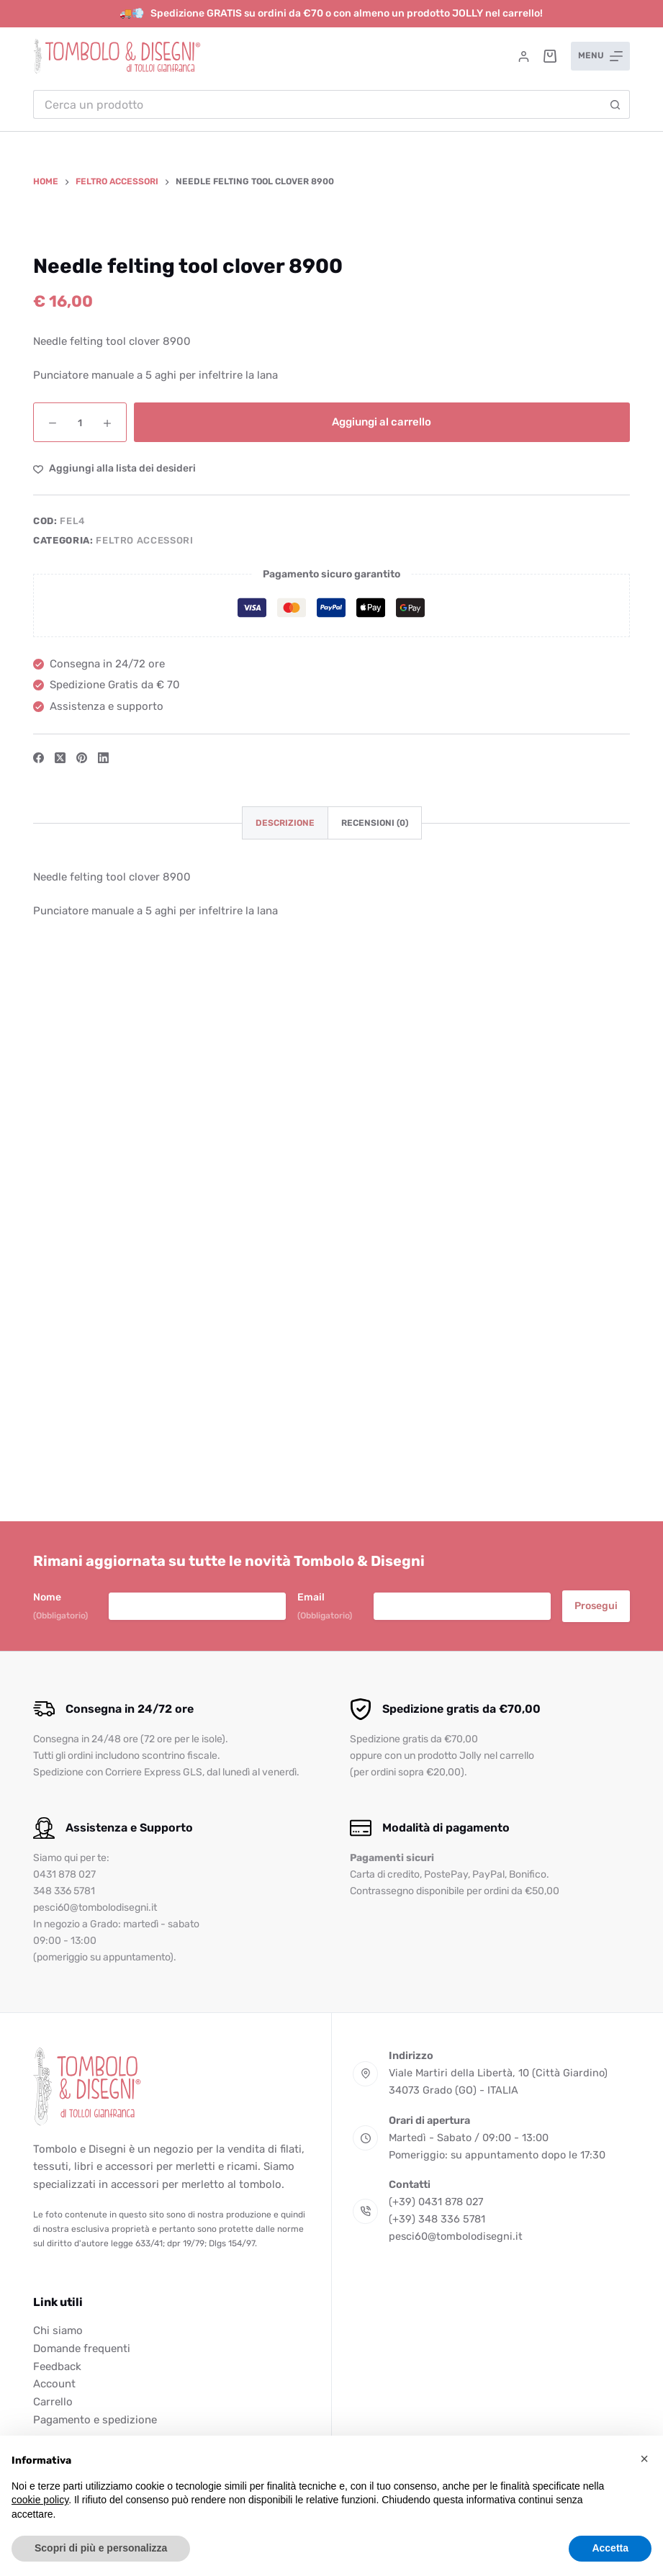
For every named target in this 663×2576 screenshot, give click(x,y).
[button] (644, 2458)
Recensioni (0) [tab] (374, 1331)
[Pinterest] (81, 1266)
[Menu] (600, 56)
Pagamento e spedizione (95, 2419)
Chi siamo (58, 2330)
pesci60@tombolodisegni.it (456, 2236)
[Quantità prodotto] (80, 930)
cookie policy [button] (40, 2499)
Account (54, 2383)
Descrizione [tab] (285, 1331)
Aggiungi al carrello (381, 930)
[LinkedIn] (103, 1266)
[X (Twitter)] (60, 1266)
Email (324, 1606)
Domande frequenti (81, 2348)
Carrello (53, 2401)
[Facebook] (38, 1266)
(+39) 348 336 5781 (437, 2218)
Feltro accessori (144, 1047)
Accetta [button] (610, 2548)
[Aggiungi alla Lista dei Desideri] (114, 976)
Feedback (57, 2366)
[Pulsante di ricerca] (615, 104)
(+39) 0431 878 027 (436, 2201)
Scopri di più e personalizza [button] (101, 2548)
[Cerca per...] (317, 104)
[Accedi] (523, 56)
